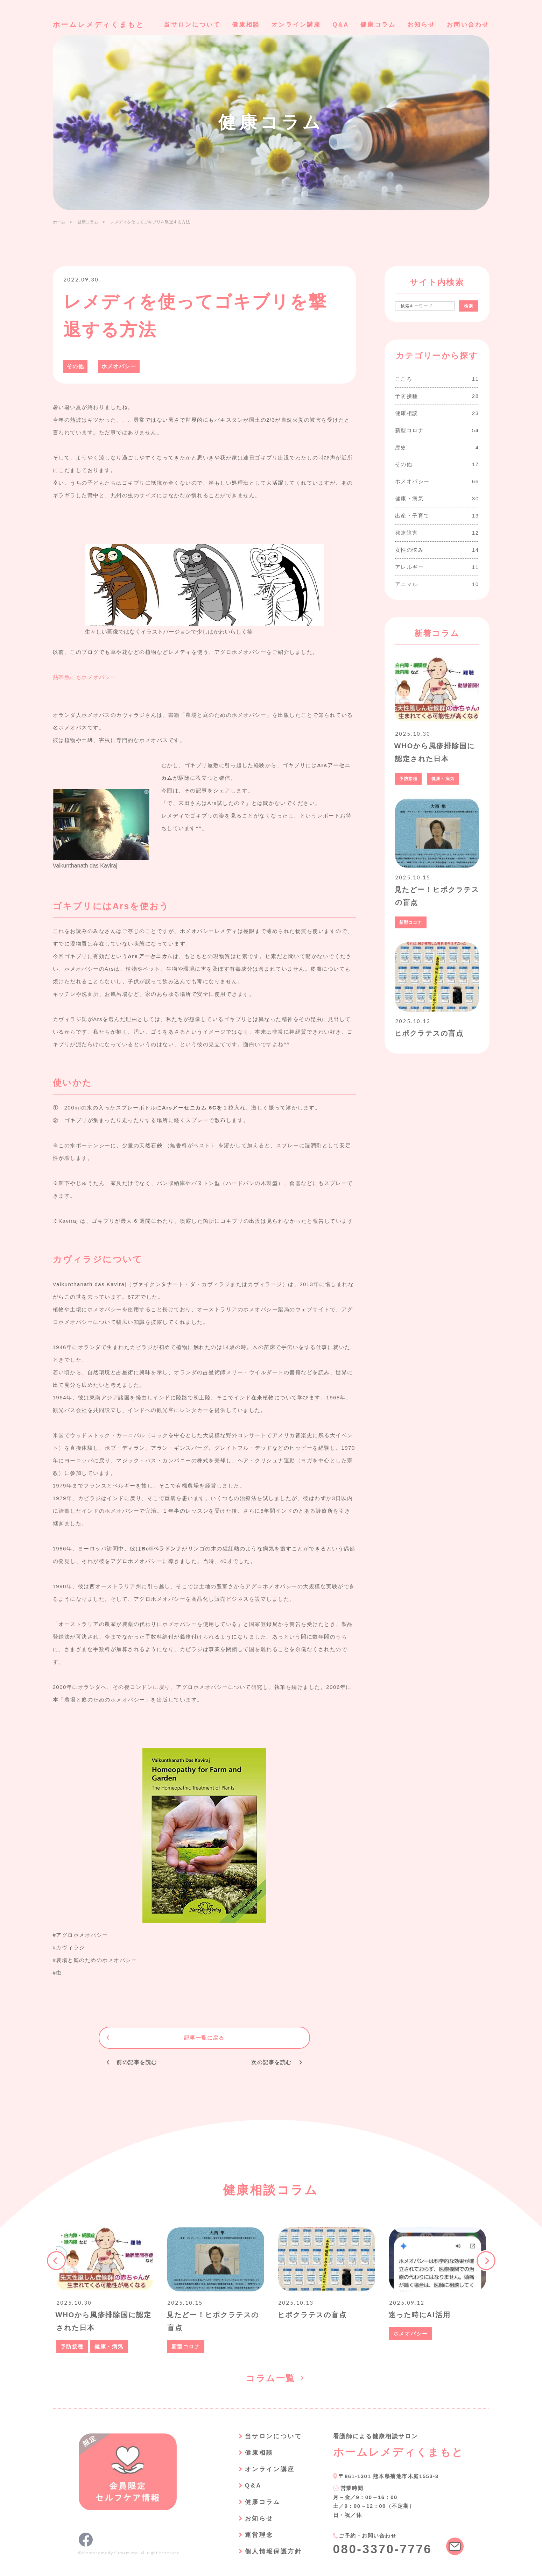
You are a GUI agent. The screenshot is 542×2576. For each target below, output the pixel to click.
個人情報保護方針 (273, 2551)
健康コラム (378, 24)
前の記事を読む (137, 2062)
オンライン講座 (296, 24)
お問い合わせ (468, 24)
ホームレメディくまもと (99, 24)
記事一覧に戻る (204, 2038)
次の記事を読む (271, 2062)
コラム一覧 (270, 2378)
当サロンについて (192, 24)
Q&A (340, 24)
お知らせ (421, 24)
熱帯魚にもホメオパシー (85, 677)
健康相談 (246, 24)
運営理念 (259, 2535)
